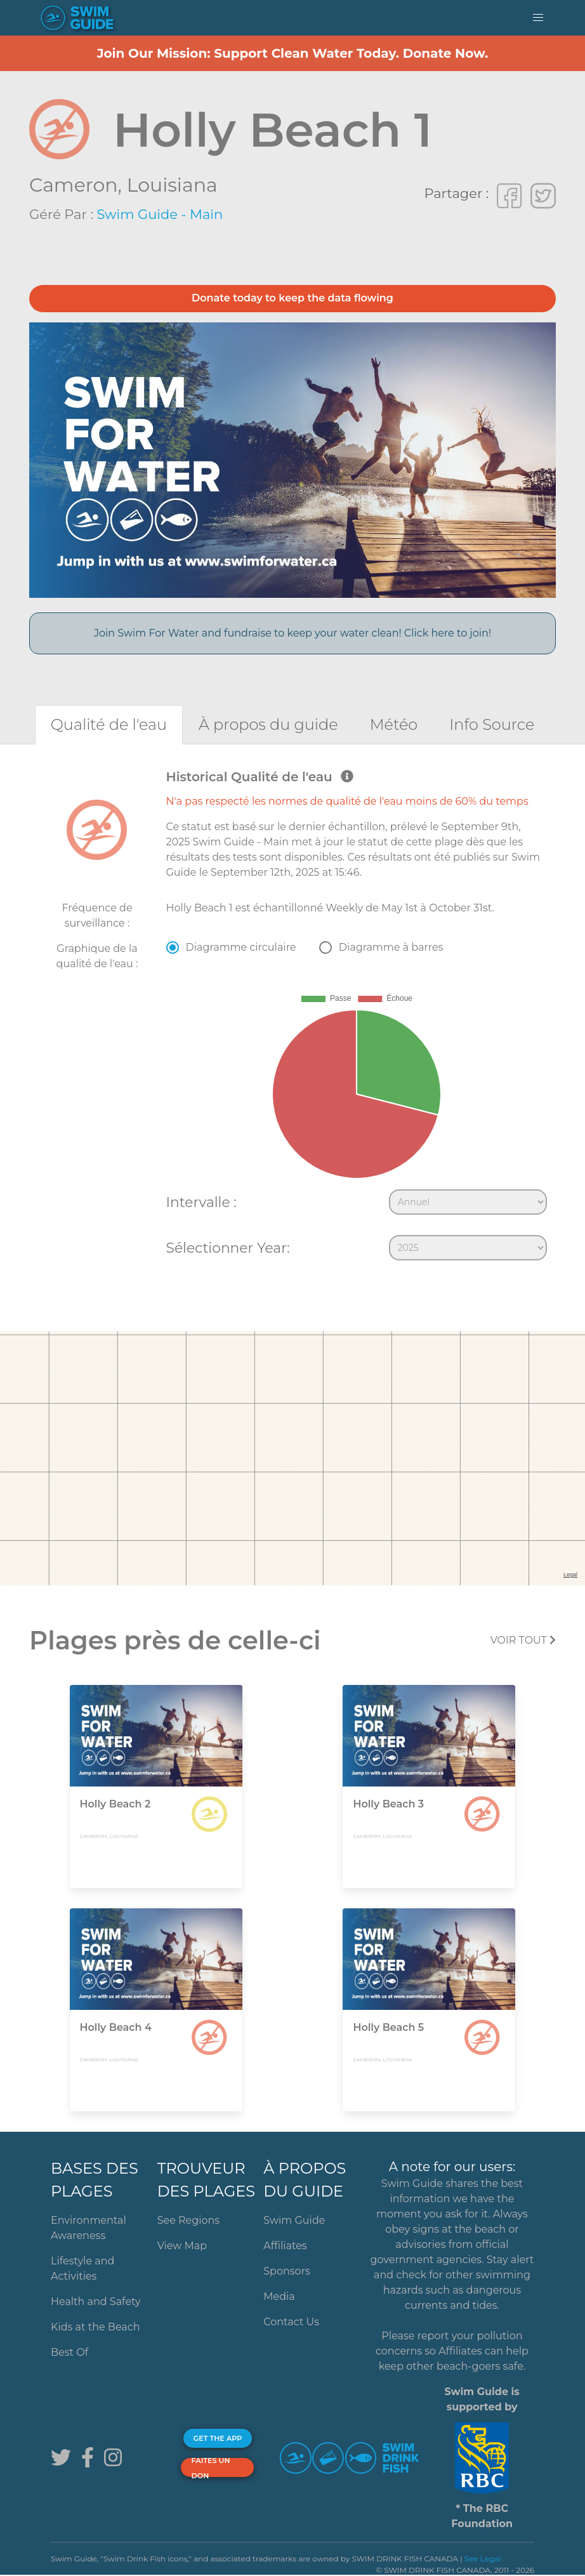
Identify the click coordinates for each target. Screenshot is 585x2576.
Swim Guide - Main (159, 214)
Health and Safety (96, 2301)
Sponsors (286, 2271)
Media (279, 2296)
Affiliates (284, 2246)
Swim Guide (294, 2220)
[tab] (109, 724)
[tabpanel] (292, 1018)
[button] (538, 18)
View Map (182, 2246)
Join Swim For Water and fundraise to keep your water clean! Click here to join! (292, 633)
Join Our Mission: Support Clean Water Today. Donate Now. (293, 53)
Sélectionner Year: (228, 1247)
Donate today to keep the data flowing (292, 298)
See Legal (482, 2558)
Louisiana (172, 185)
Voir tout (523, 1640)
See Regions (188, 2220)
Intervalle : (201, 1202)
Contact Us (291, 2322)
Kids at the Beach (95, 2327)
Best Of (69, 2352)
